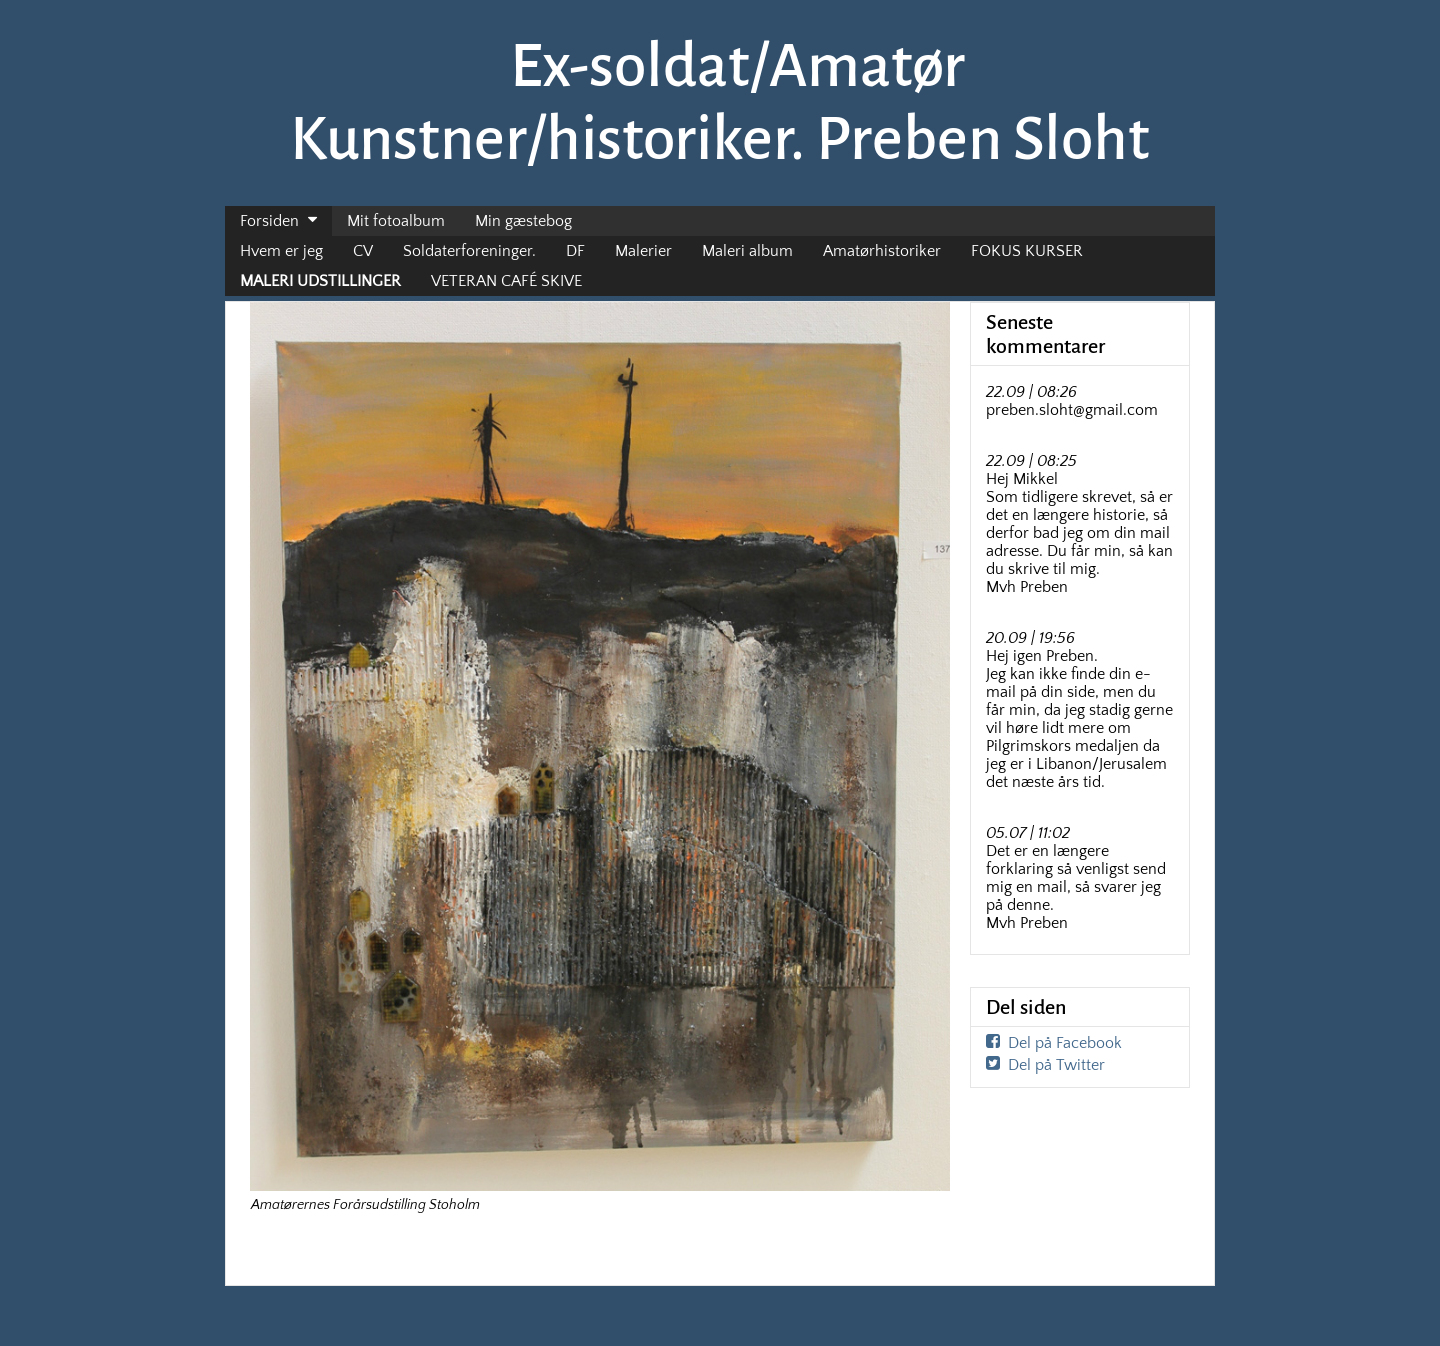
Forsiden (269, 221)
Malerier (643, 251)
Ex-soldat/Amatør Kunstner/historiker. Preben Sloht (720, 102)
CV (363, 251)
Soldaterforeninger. (469, 251)
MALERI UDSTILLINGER (320, 281)
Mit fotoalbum (396, 221)
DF (575, 251)
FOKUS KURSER (1027, 251)
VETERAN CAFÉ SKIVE (506, 281)
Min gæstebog (523, 221)
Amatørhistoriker (882, 251)
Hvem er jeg (281, 251)
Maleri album (747, 251)
